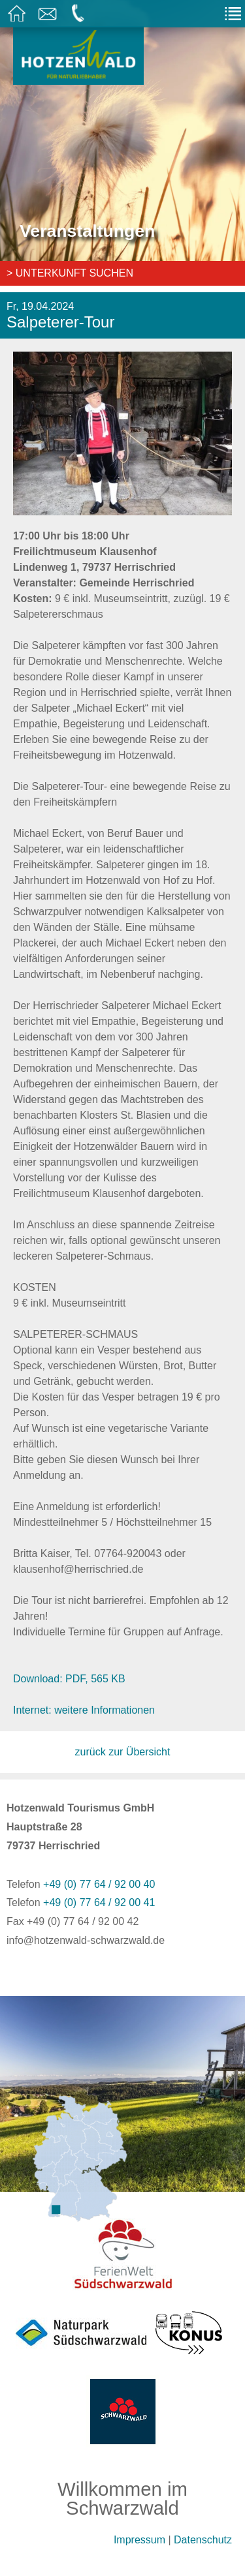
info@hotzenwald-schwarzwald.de (86, 1940)
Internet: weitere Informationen (84, 1710)
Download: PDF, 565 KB (69, 1678)
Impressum (139, 2539)
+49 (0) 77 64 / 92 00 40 (99, 1884)
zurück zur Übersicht (123, 1751)
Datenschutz (203, 2539)
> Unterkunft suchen (70, 273)
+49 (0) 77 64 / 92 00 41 (99, 1902)
